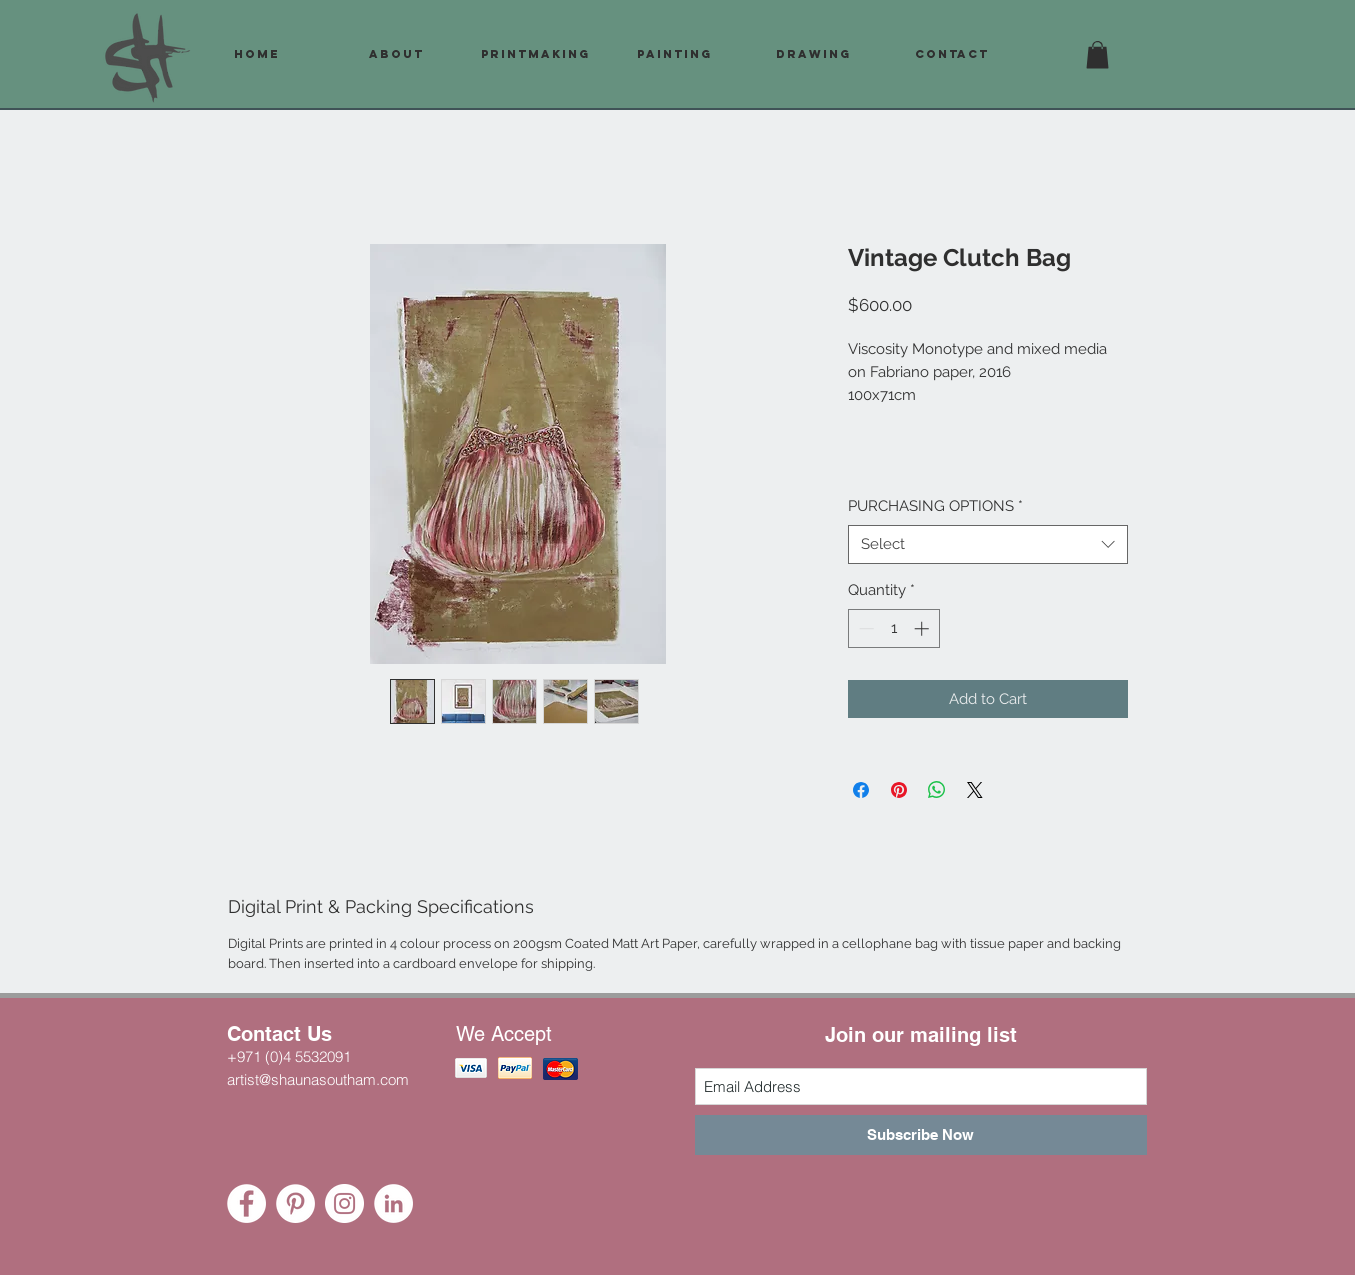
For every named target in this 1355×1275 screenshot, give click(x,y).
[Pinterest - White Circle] (295, 1203)
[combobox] (988, 544)
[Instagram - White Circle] (344, 1203)
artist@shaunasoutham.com (318, 1079)
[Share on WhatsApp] (937, 790)
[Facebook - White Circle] (246, 1203)
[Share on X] (975, 790)
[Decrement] (864, 628)
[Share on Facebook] (861, 790)
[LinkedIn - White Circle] (393, 1203)
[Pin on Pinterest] (899, 790)
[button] (1097, 54)
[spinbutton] (893, 628)
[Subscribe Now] (921, 1135)
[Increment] (923, 628)
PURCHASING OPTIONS (935, 506)
